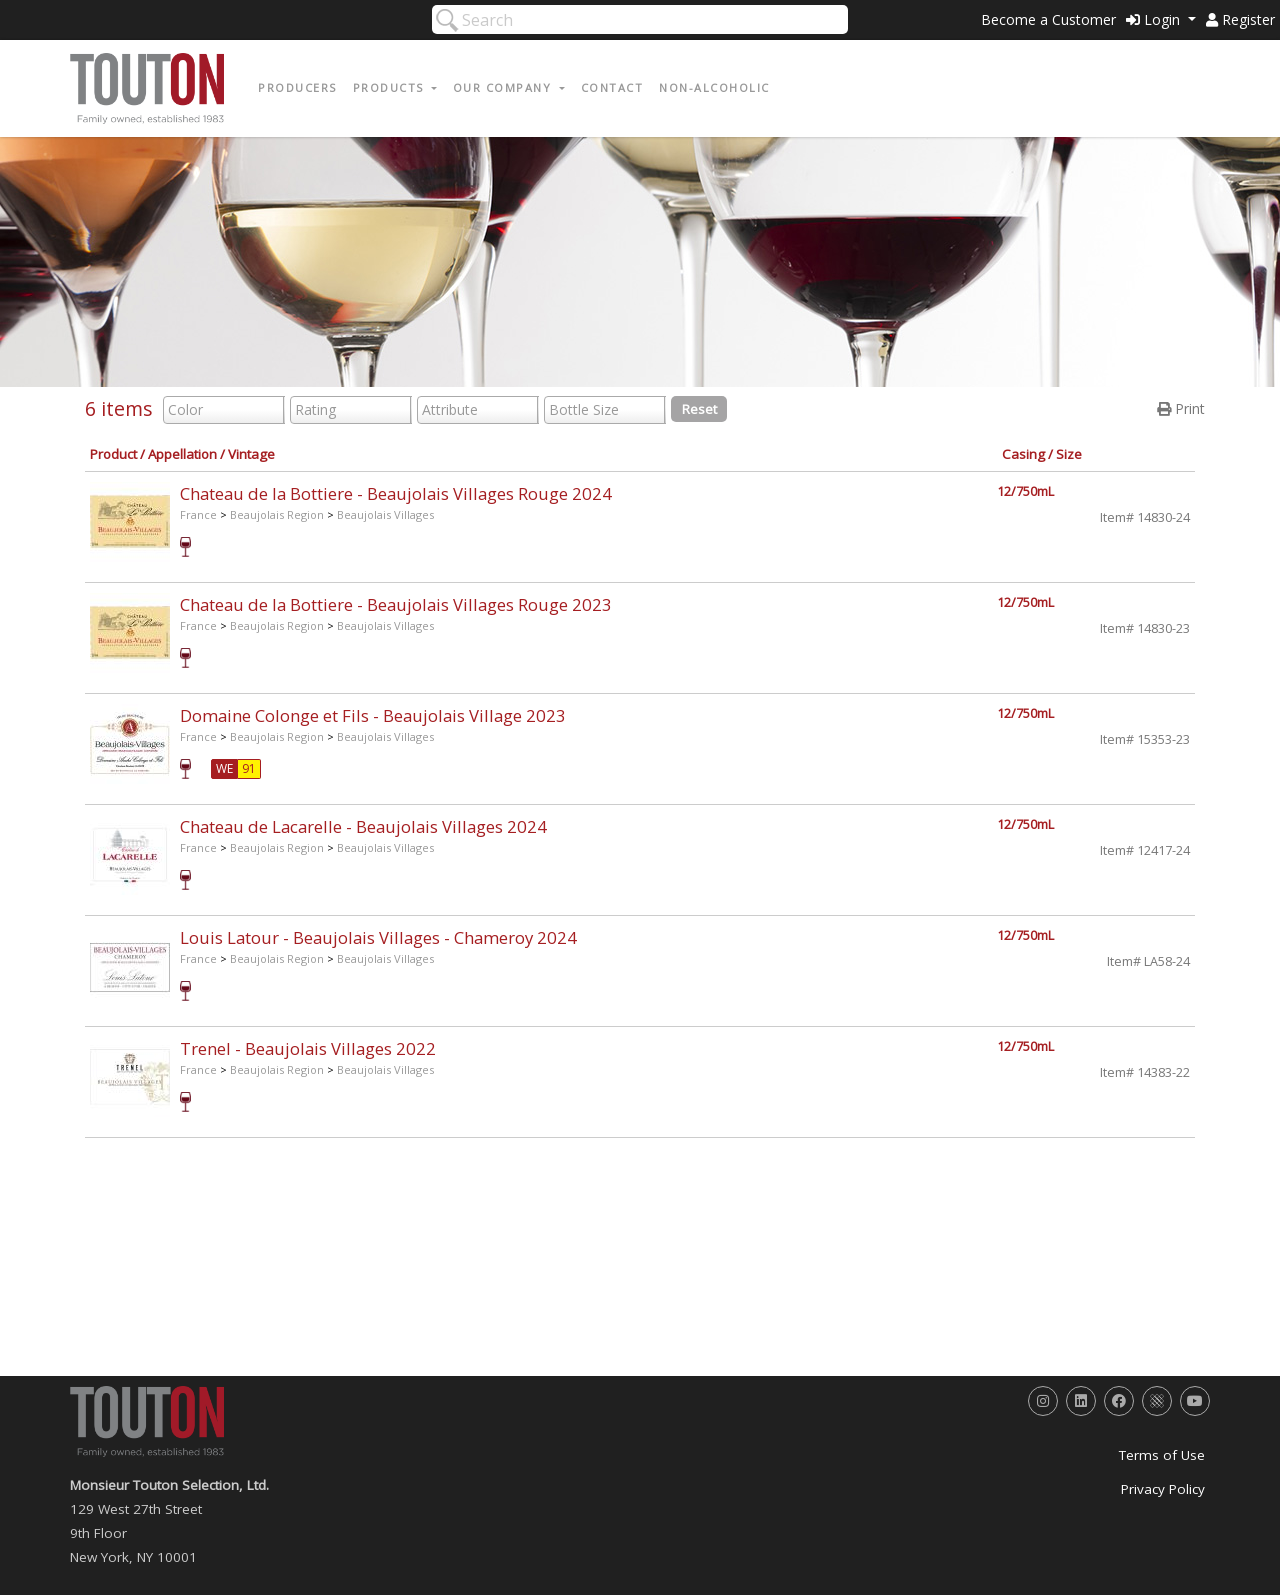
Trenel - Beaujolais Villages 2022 (308, 1048)
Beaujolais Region (277, 514)
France (198, 514)
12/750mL (1025, 491)
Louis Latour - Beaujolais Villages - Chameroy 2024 (378, 937)
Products (391, 87)
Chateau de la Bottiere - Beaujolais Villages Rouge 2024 (396, 493)
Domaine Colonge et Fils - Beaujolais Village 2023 (373, 715)
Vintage (251, 454)
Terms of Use (1162, 1455)
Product (113, 454)
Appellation (182, 454)
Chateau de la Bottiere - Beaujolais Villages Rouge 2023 (396, 604)
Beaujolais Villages (385, 514)
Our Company (504, 87)
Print (1181, 408)
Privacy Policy (1163, 1489)
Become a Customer (1048, 19)
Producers (297, 87)
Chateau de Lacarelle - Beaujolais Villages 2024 (363, 826)
